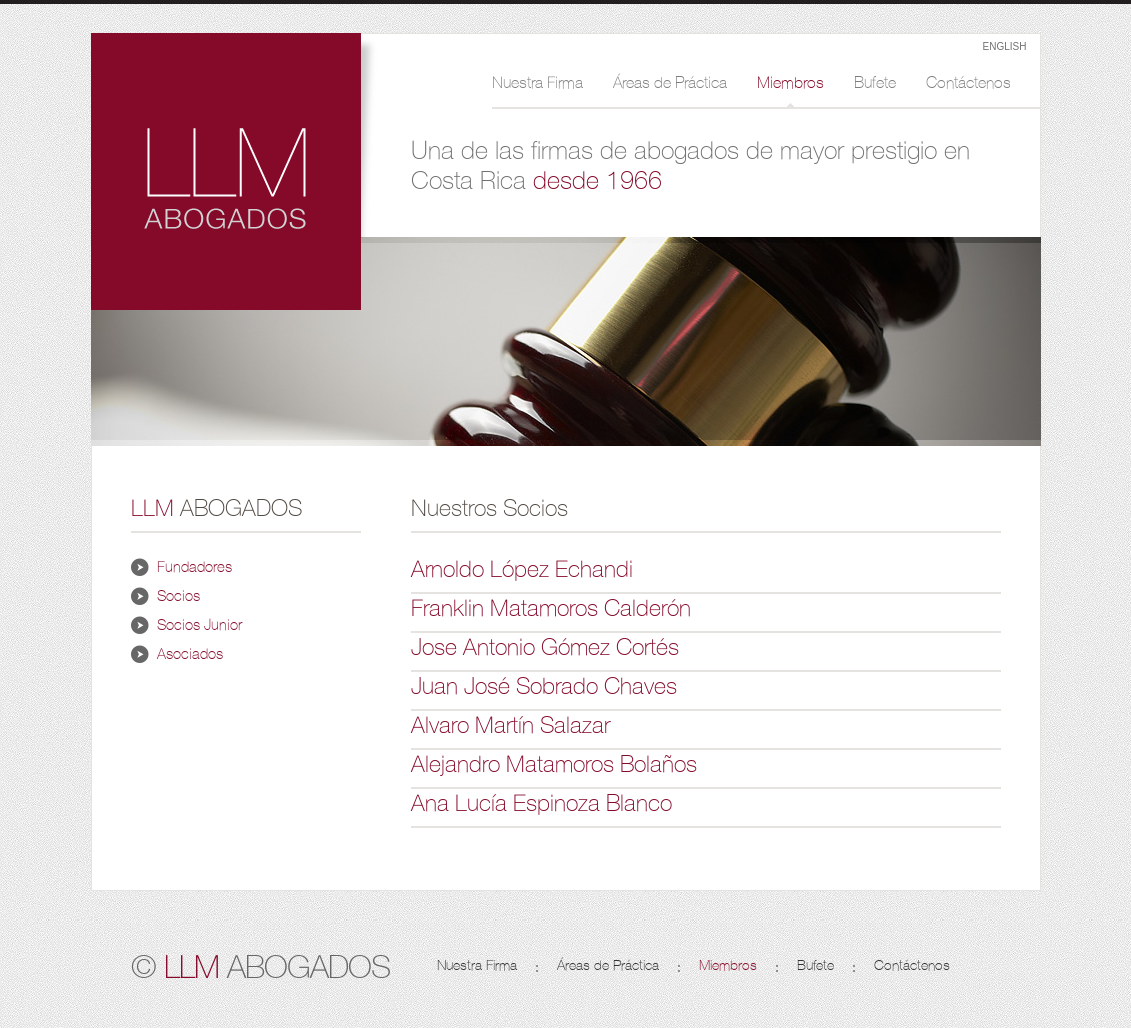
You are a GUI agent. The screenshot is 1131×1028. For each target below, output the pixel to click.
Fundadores (194, 567)
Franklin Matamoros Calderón (551, 608)
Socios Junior (199, 625)
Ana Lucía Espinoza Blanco (541, 803)
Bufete (875, 83)
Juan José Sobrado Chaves (544, 686)
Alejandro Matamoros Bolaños (554, 764)
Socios (178, 596)
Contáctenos (968, 83)
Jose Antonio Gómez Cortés (545, 647)
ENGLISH (1005, 46)
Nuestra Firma (537, 83)
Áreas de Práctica (670, 83)
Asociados (190, 654)
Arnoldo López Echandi (522, 569)
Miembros (790, 83)
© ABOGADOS (260, 965)
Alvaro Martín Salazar (510, 725)
